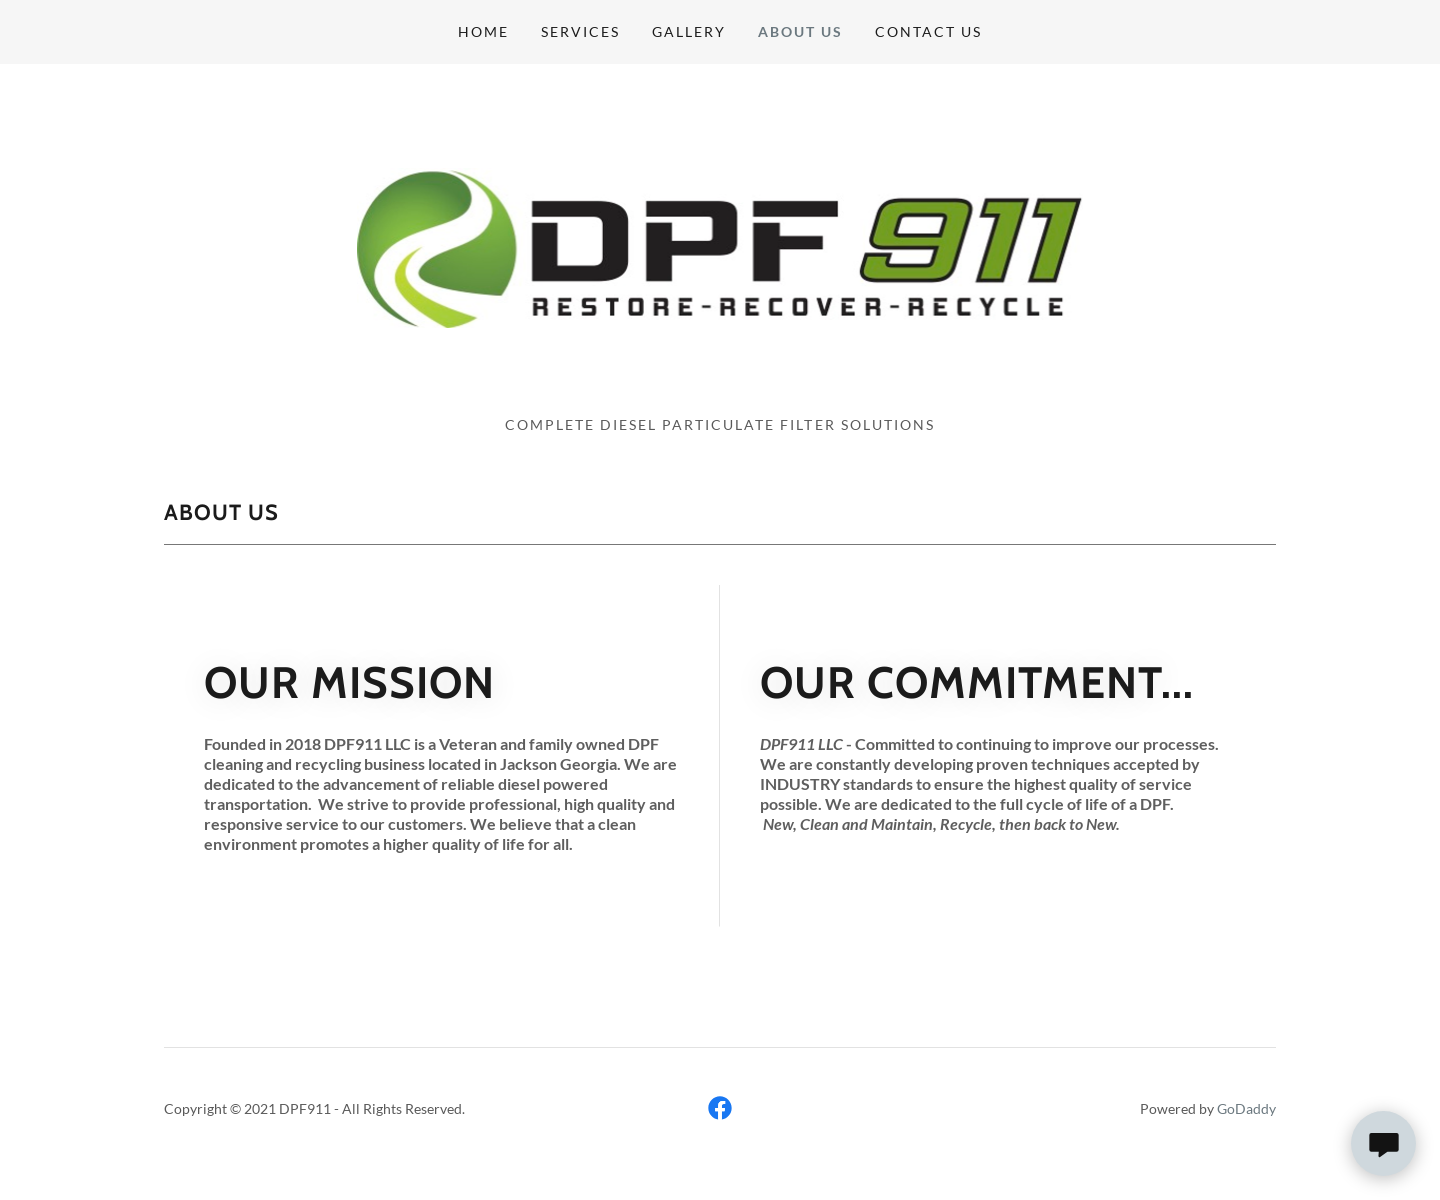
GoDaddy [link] (1246, 1108)
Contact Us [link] (928, 31)
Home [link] (483, 31)
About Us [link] (800, 31)
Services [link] (580, 31)
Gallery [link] (689, 31)
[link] (719, 245)
